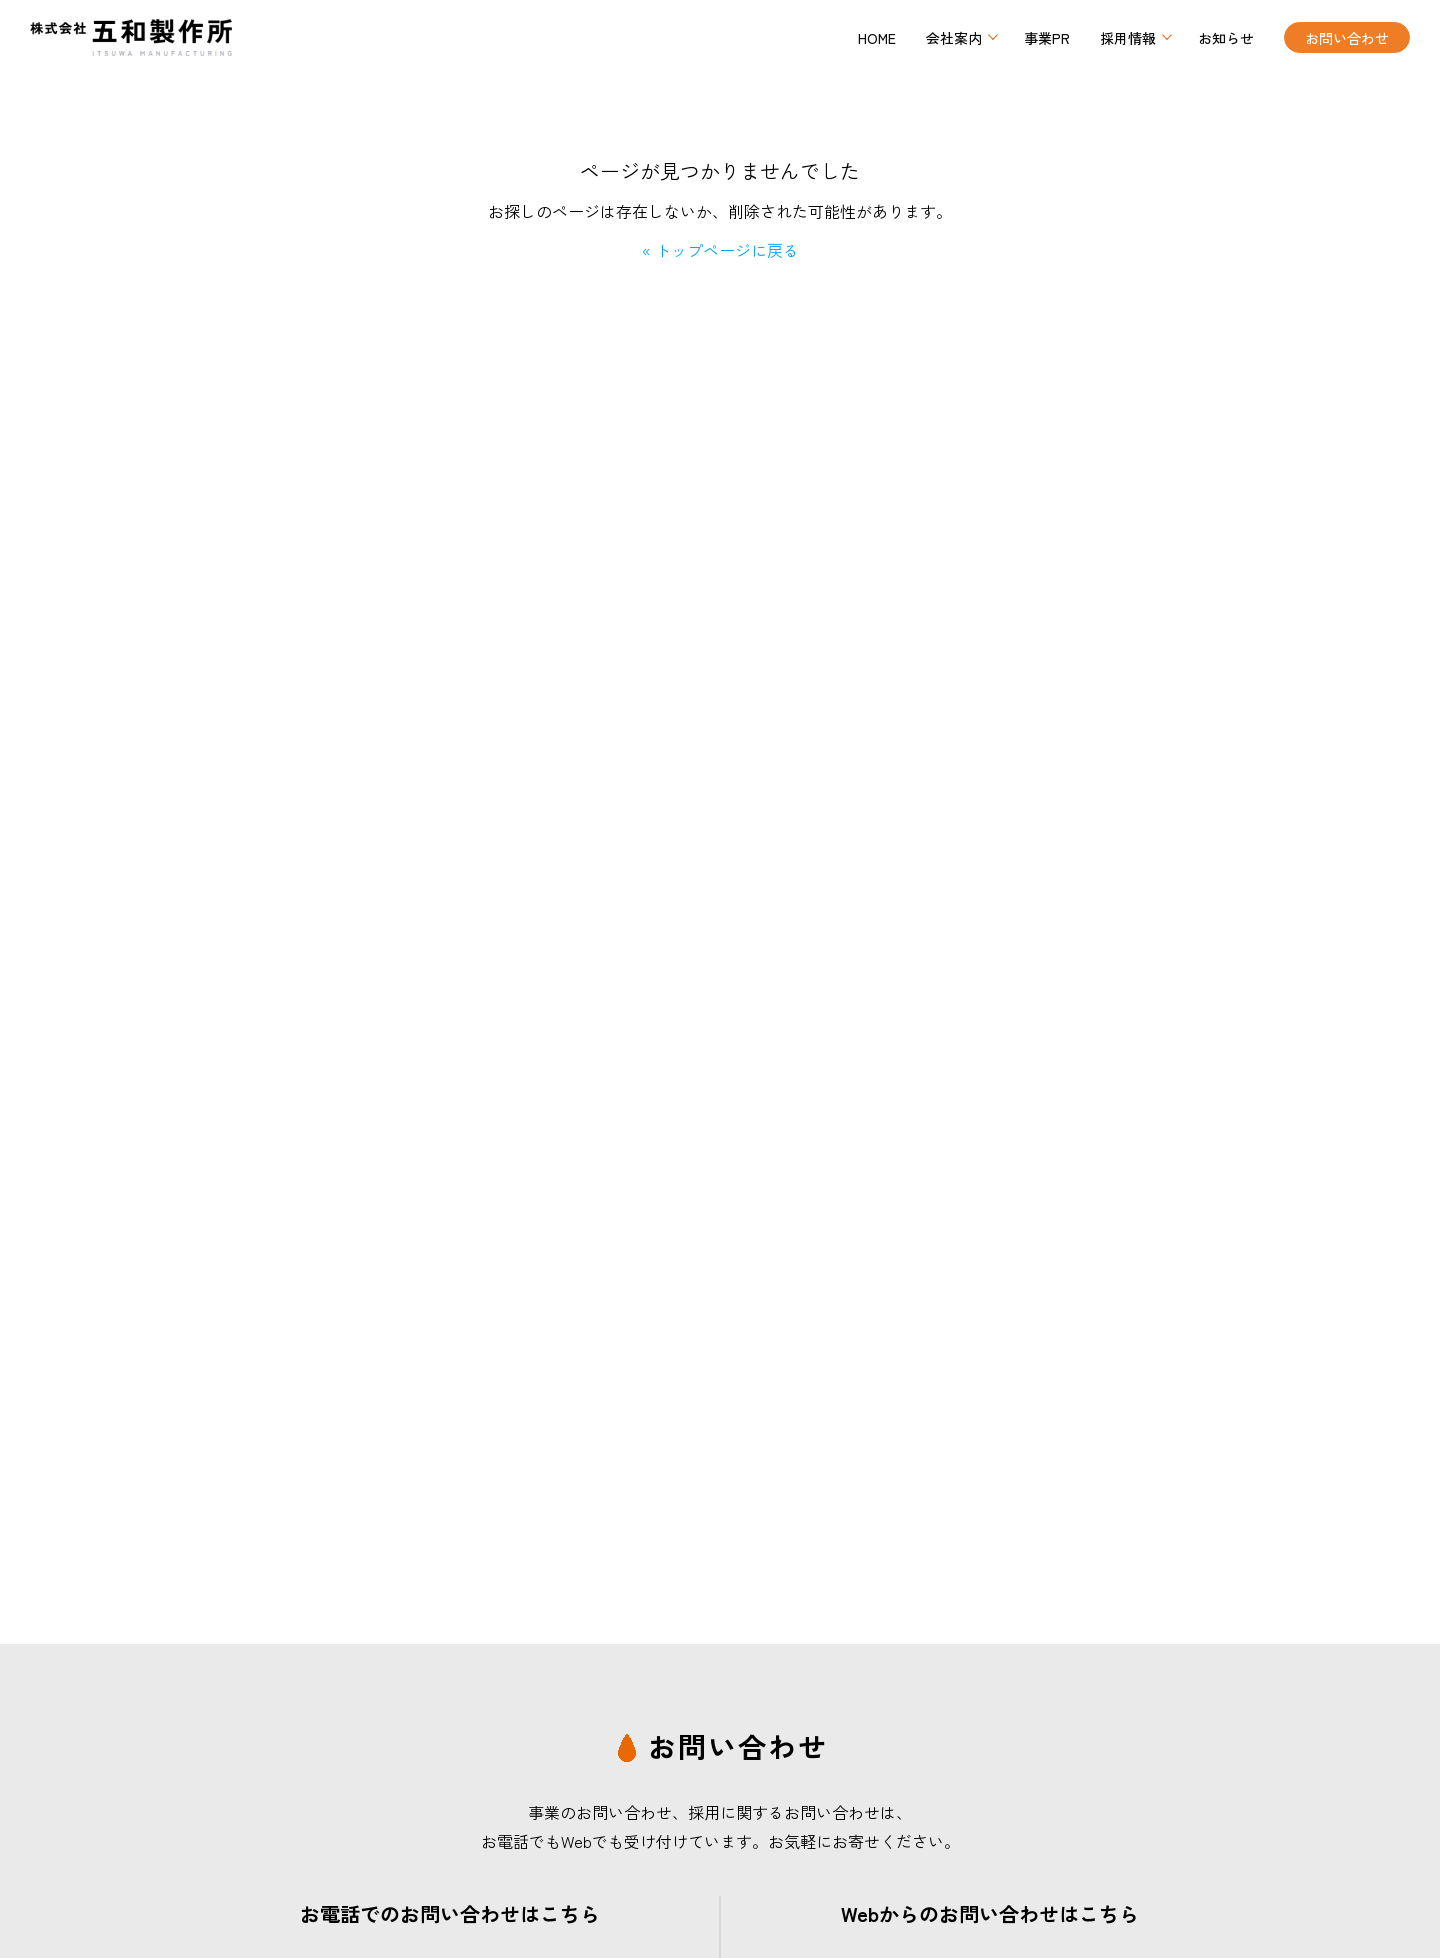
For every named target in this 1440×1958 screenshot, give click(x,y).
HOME (877, 38)
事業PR (1047, 38)
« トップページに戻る (720, 250)
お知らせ (1226, 38)
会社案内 (954, 38)
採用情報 (1128, 38)
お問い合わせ (1347, 38)
